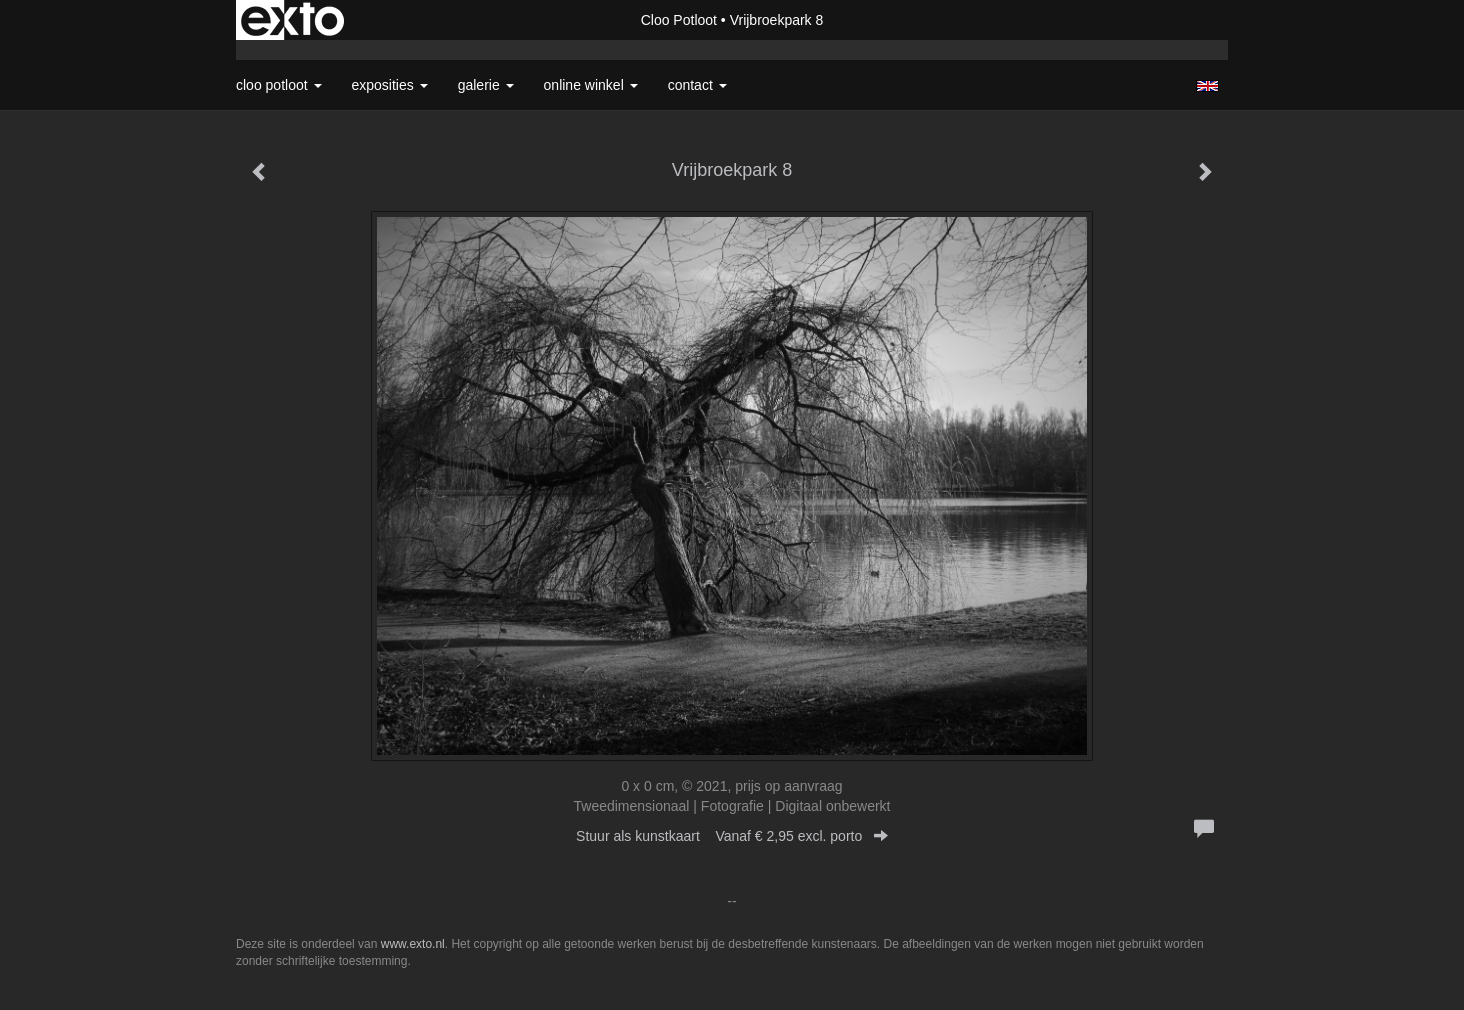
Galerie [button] (486, 85)
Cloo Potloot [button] (279, 85)
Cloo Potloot (679, 20)
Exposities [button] (390, 85)
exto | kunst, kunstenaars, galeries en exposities (292, 20)
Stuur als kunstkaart (732, 836)
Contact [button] (697, 85)
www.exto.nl (413, 944)
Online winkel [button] (591, 85)
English (1207, 86)
